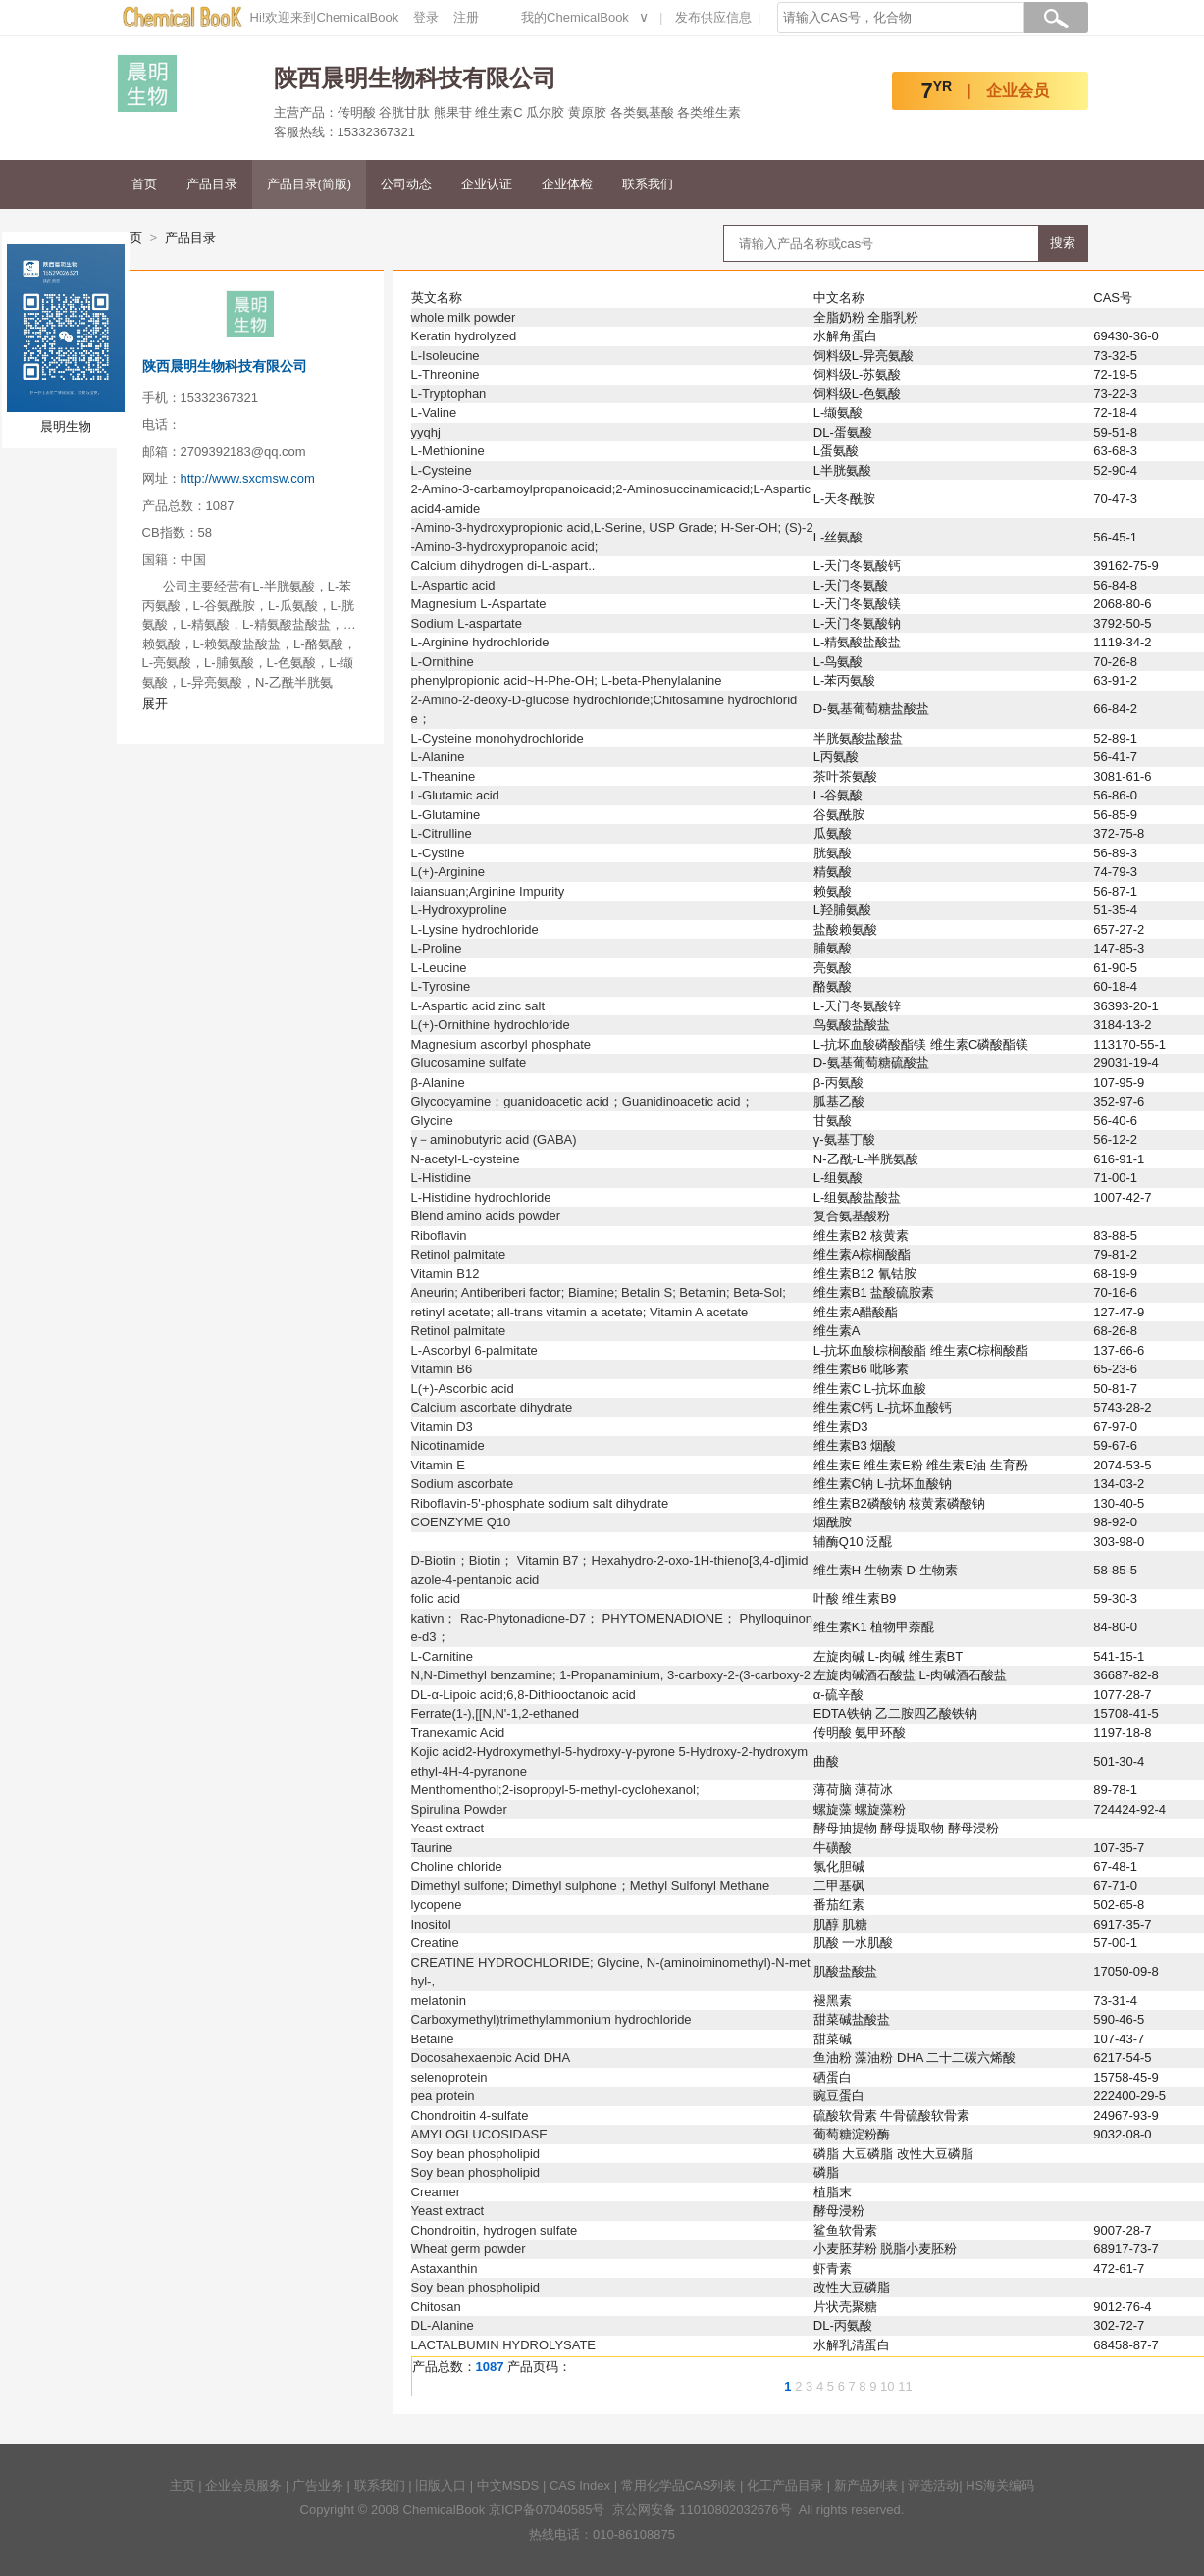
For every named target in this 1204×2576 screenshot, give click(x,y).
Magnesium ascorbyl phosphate (501, 1044)
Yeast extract (448, 1828)
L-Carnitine (442, 1656)
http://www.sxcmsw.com (248, 478)
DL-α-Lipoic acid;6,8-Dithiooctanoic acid (523, 1694)
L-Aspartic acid (453, 585)
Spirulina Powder (459, 1809)
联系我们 (647, 184)
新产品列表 (866, 2485)
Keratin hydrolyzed (464, 336)
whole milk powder (463, 317)
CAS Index (580, 2485)
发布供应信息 (713, 17)
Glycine (432, 1120)
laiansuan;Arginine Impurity (488, 891)
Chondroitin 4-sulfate (470, 2115)
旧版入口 (440, 2485)
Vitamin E (438, 1465)
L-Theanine (443, 776)
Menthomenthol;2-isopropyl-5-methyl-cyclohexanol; (555, 1789)
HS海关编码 (1000, 2485)
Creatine (435, 1942)
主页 (182, 2485)
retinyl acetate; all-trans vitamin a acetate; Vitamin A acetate (580, 1312)
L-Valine (434, 412)
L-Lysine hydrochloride (475, 929)
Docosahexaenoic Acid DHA (491, 2057)
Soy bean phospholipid (476, 2153)
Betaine (432, 2039)
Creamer (436, 2192)
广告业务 (317, 2485)
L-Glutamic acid (455, 795)
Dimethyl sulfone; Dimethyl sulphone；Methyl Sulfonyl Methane (590, 1886)
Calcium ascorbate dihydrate (492, 1407)
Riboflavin (439, 1235)
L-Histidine (441, 1177)
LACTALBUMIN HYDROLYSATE (504, 2345)
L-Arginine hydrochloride (480, 642)
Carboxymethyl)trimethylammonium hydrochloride (551, 2019)
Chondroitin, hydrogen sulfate (494, 2230)
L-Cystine (438, 853)
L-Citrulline (441, 833)
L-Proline (436, 948)
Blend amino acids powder (485, 1216)
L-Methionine (448, 450)
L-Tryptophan (449, 393)
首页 (144, 184)
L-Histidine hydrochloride (481, 1197)
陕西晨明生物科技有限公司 (224, 366)
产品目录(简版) (309, 184)
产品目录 (211, 184)
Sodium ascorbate (462, 1483)
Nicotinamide (448, 1445)
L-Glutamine (446, 814)
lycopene (436, 1904)
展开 (155, 703)
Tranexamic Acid (458, 1733)
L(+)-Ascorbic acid (462, 1388)
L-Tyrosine (441, 986)
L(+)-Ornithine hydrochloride (490, 1024)
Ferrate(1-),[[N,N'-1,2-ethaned (495, 1713)
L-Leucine (439, 967)
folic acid (436, 1598)
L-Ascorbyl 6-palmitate (474, 1350)
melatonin (438, 2000)
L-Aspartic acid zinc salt (478, 1006)
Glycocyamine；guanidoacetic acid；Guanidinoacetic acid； (582, 1101)
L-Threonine (445, 374)
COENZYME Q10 (461, 1522)
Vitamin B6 (442, 1369)
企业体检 (567, 184)
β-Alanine (438, 1082)
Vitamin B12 (445, 1273)
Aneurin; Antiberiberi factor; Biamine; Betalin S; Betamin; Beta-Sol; (598, 1292)
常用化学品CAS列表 (679, 2485)
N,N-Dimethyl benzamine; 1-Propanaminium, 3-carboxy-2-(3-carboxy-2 (611, 1675)
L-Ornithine (442, 661)
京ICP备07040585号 (547, 2509)
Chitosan (436, 2306)
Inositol (431, 1924)
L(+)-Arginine (448, 871)
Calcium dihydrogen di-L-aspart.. (503, 565)
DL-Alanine (442, 2325)
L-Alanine (438, 756)
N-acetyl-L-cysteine (465, 1159)
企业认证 (486, 184)
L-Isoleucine (445, 355)
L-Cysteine (441, 470)
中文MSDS (508, 2485)
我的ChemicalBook (575, 17)
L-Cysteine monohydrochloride (497, 738)
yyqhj (426, 432)
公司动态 (406, 184)
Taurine (432, 1847)
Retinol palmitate (458, 1254)
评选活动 (933, 2485)
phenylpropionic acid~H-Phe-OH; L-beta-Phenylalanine (566, 680)
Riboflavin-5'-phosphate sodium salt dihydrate (540, 1503)
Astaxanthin (444, 2268)
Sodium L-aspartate (466, 623)
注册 (466, 17)
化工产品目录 (785, 2485)
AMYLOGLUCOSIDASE (479, 2134)
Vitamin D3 (442, 1426)
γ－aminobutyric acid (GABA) (494, 1139)
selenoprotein (449, 2077)
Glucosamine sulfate (469, 1063)
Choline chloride (456, 1866)
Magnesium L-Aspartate (479, 603)
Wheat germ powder (468, 2248)
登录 (426, 17)
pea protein (443, 2095)
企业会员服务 (243, 2485)
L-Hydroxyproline (459, 909)
